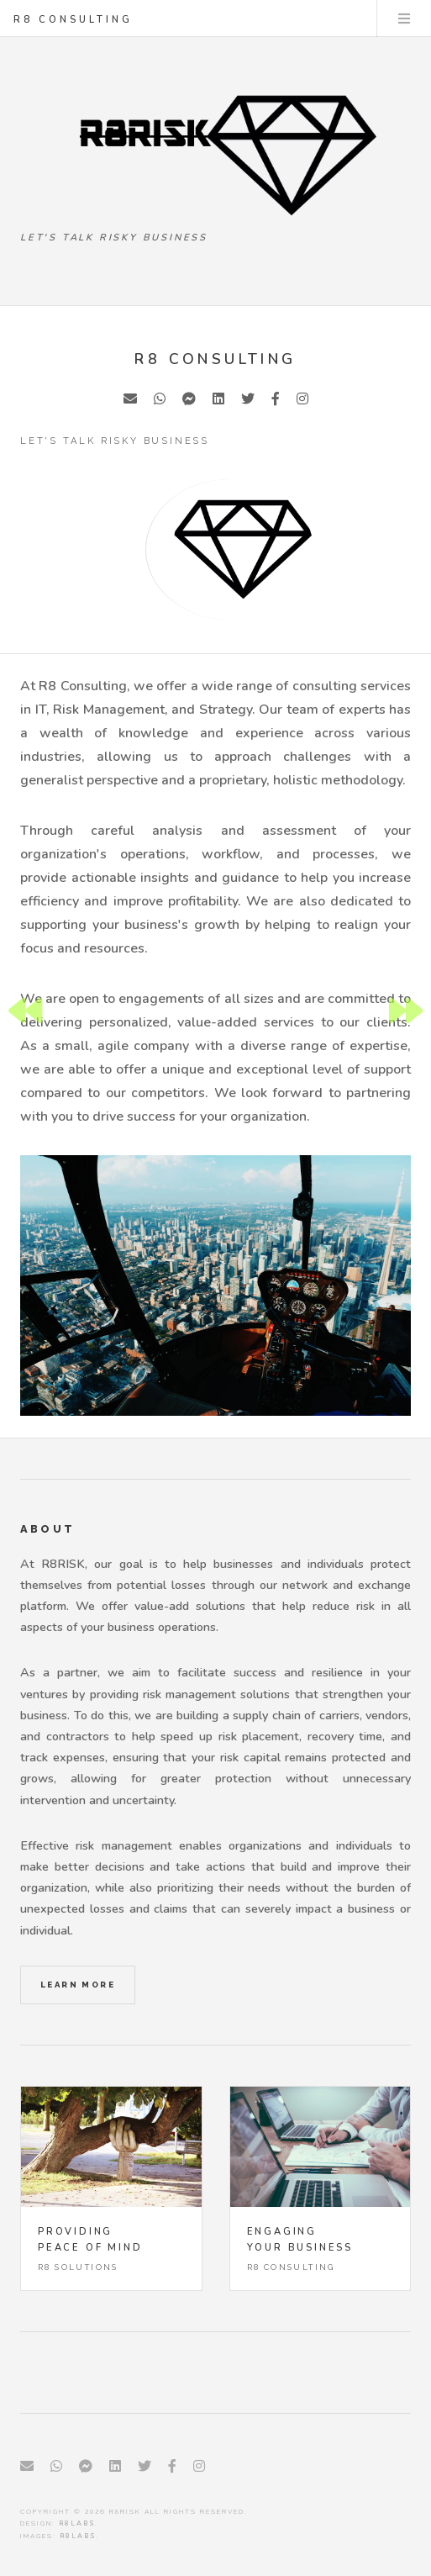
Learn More (77, 1984)
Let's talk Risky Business (114, 237)
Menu (404, 18)
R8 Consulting (73, 19)
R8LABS (77, 2523)
